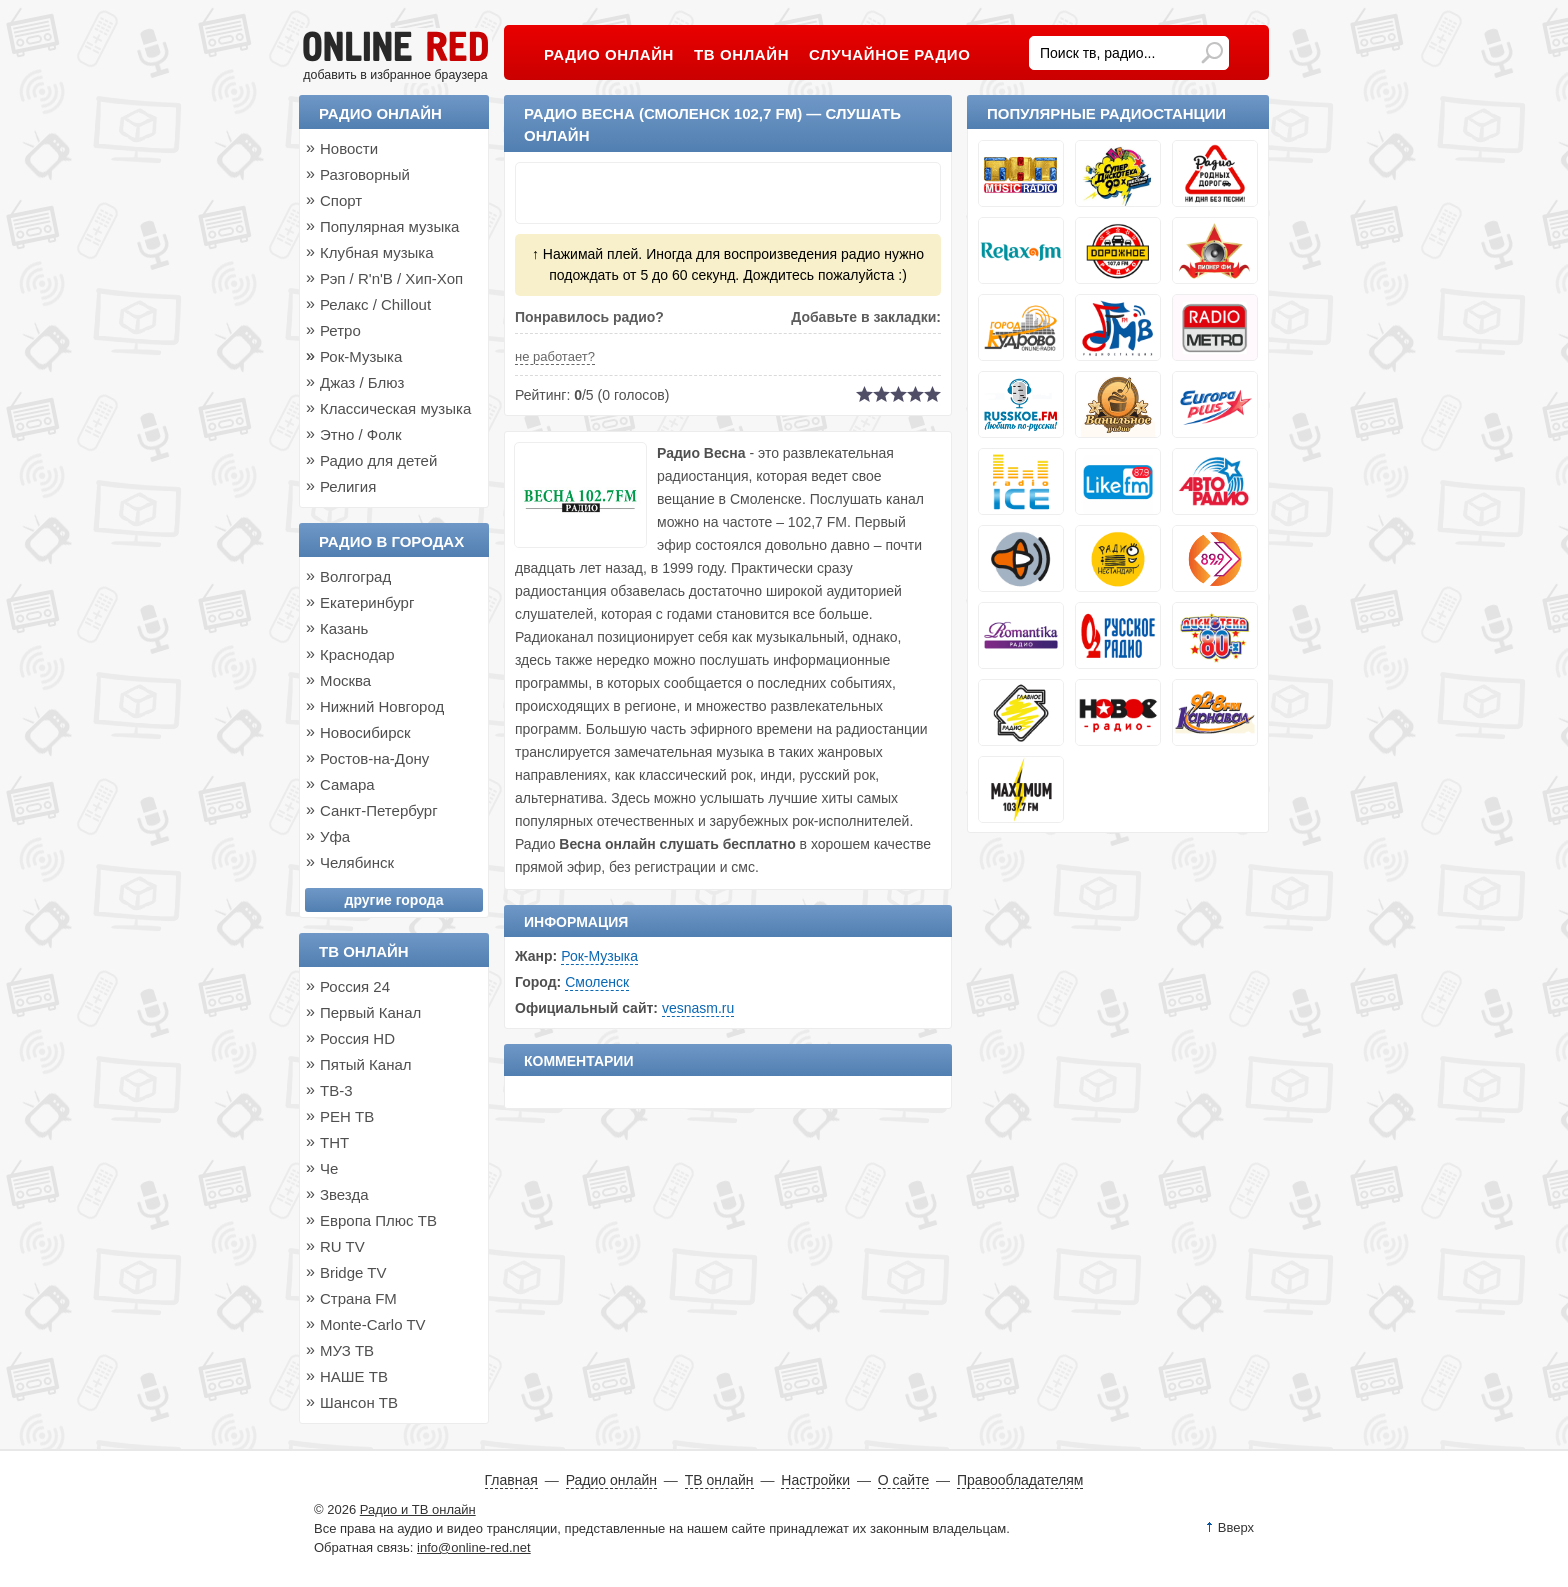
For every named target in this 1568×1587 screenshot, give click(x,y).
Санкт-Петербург (379, 810)
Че (329, 1168)
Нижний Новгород (382, 706)
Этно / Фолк (361, 434)
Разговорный (365, 174)
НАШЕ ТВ (354, 1376)
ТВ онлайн (364, 951)
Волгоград (355, 576)
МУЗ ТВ (347, 1350)
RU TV (342, 1246)
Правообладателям (1020, 1480)
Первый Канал (370, 1012)
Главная (511, 1480)
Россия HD (357, 1038)
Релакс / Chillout (375, 304)
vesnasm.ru (698, 1008)
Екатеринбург (367, 602)
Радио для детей (378, 460)
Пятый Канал (366, 1064)
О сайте (903, 1480)
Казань (344, 628)
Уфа (335, 836)
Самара (347, 784)
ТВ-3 (336, 1090)
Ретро (340, 330)
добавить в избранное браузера (395, 75)
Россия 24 (355, 986)
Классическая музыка (395, 408)
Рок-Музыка (599, 956)
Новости (349, 148)
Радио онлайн (380, 113)
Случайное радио (889, 54)
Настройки (815, 1480)
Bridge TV (353, 1272)
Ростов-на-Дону (374, 758)
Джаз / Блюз (362, 382)
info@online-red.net (474, 1547)
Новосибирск (365, 732)
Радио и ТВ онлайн (418, 1509)
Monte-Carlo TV (373, 1324)
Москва (345, 680)
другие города (394, 900)
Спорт (341, 200)
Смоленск (597, 982)
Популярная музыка (389, 226)
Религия (348, 486)
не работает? (555, 356)
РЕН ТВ (347, 1116)
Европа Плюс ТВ (378, 1220)
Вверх (1236, 1527)
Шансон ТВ (359, 1402)
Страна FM (358, 1298)
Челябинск (357, 862)
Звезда (344, 1194)
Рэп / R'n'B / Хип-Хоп (391, 278)
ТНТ (334, 1142)
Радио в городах (391, 541)
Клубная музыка (377, 252)
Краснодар (357, 654)
